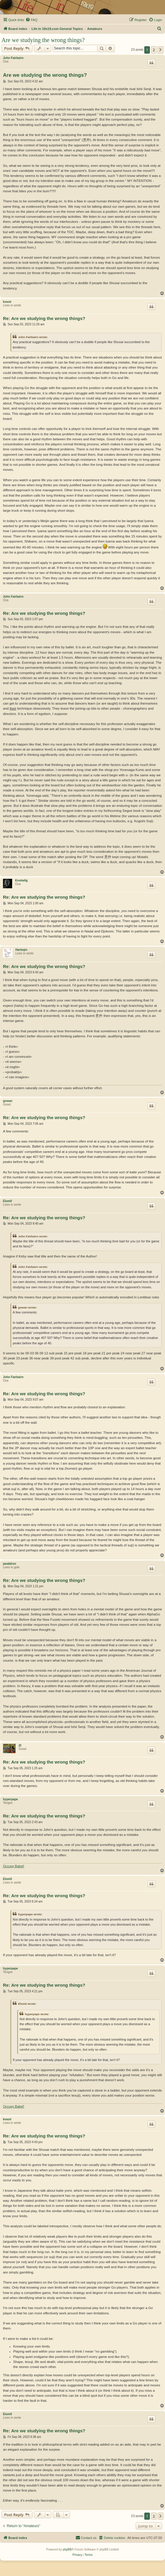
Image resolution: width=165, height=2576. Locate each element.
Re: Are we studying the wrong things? (44, 318)
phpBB (67, 2549)
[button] (161, 49)
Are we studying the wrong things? (43, 40)
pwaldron (9, 1563)
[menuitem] (31, 19)
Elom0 (7, 1201)
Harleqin (21, 949)
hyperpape (10, 1799)
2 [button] (154, 49)
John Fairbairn (13, 58)
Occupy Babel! (13, 1866)
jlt (20, 1745)
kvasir (7, 301)
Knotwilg (21, 880)
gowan (7, 1101)
